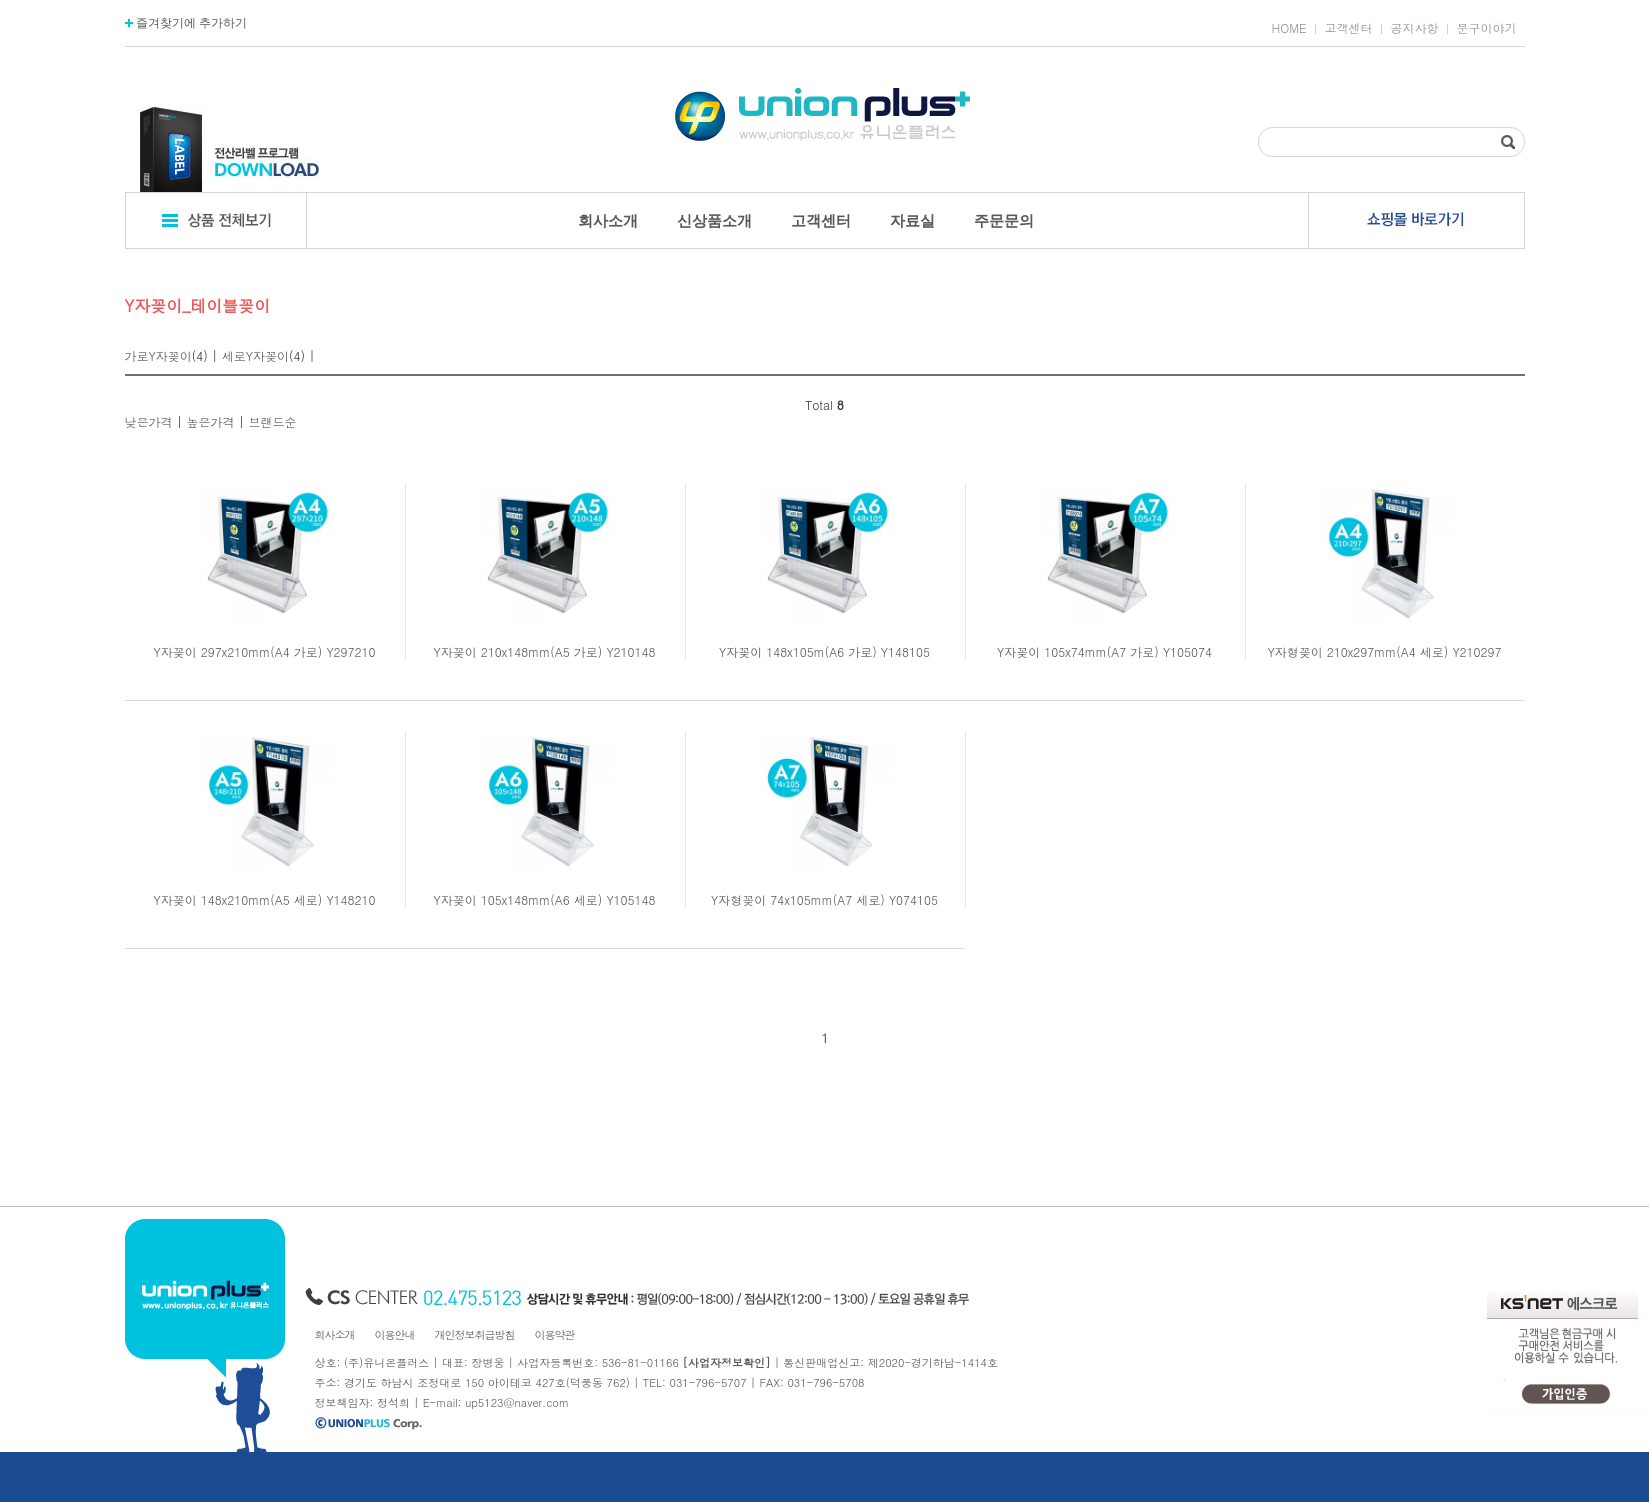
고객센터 (1349, 28)
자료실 (912, 220)
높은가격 (211, 421)
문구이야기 (1487, 28)
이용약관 (555, 1334)
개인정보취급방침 (475, 1334)
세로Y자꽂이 (255, 355)
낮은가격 (149, 421)
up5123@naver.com (517, 1402)
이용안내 (395, 1334)
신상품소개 (714, 220)
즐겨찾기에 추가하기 (186, 23)
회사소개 (608, 220)
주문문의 (1004, 220)
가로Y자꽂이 (158, 355)
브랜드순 (273, 421)
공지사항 (1415, 28)
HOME (1289, 28)
